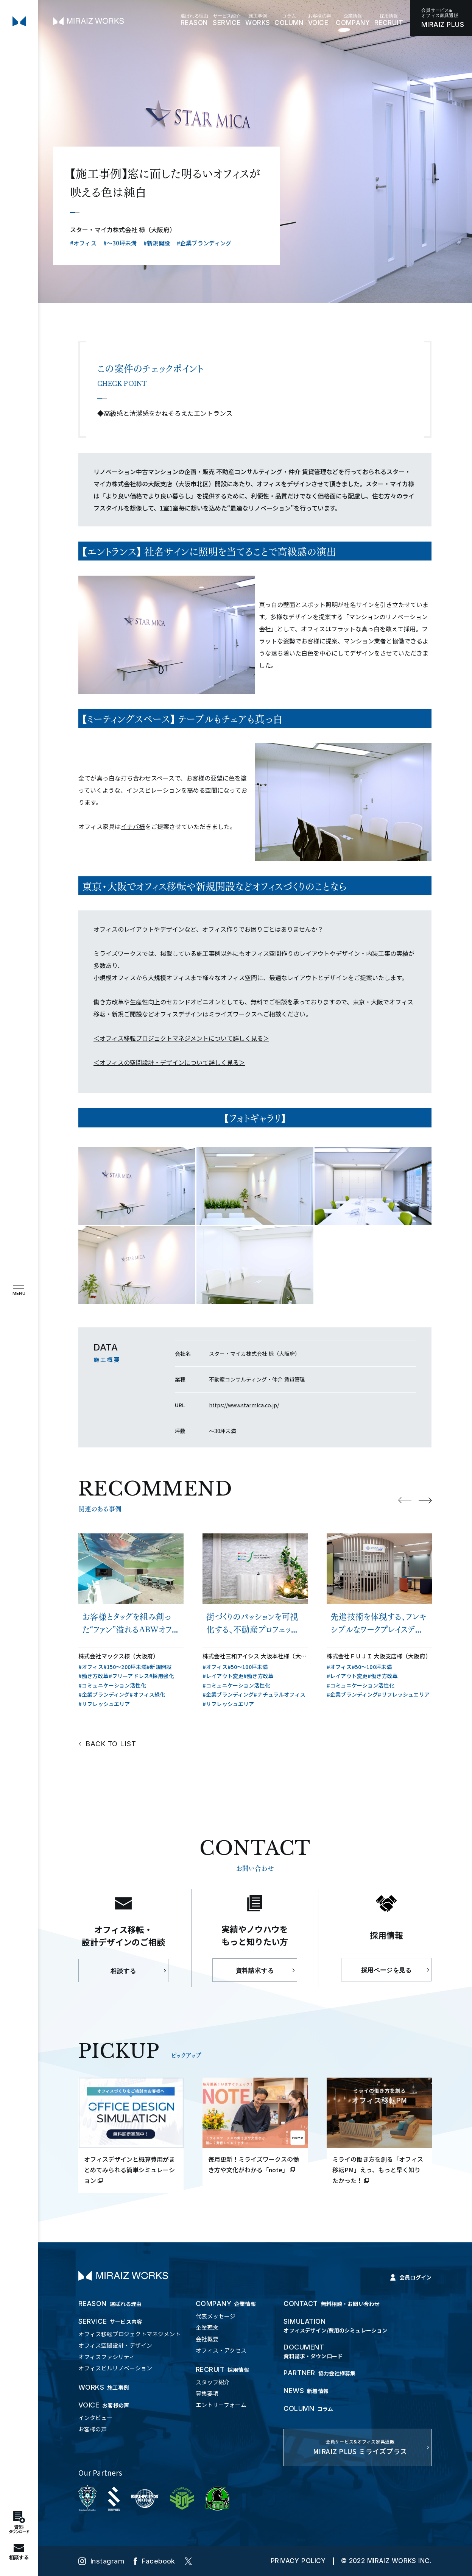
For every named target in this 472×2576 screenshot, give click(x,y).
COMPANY (353, 20)
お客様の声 (92, 2429)
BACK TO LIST (111, 1744)
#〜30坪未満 (120, 243)
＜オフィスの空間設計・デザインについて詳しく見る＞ (169, 1062)
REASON (194, 20)
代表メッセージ (215, 2316)
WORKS (257, 20)
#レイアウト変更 (223, 1676)
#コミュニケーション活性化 (112, 1685)
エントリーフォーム (221, 2405)
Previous (404, 1500)
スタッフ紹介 (213, 2382)
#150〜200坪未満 (125, 1666)
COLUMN (289, 20)
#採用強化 (161, 1676)
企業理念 (207, 2327)
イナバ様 (133, 826)
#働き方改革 (93, 1676)
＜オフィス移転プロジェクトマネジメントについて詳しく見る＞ (181, 1038)
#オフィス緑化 (147, 1694)
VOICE (319, 20)
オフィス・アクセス (221, 2350)
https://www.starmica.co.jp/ (244, 1405)
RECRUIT (388, 20)
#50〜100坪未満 (247, 1666)
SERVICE (227, 20)
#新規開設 (156, 243)
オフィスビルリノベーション (115, 2368)
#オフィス (83, 243)
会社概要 (207, 2339)
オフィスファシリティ (106, 2357)
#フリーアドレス (129, 1676)
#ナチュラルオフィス (279, 1694)
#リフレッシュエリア (104, 1704)
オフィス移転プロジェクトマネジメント (129, 2334)
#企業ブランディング (204, 243)
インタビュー (95, 2417)
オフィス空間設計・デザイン (115, 2345)
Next (425, 1500)
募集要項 (207, 2393)
